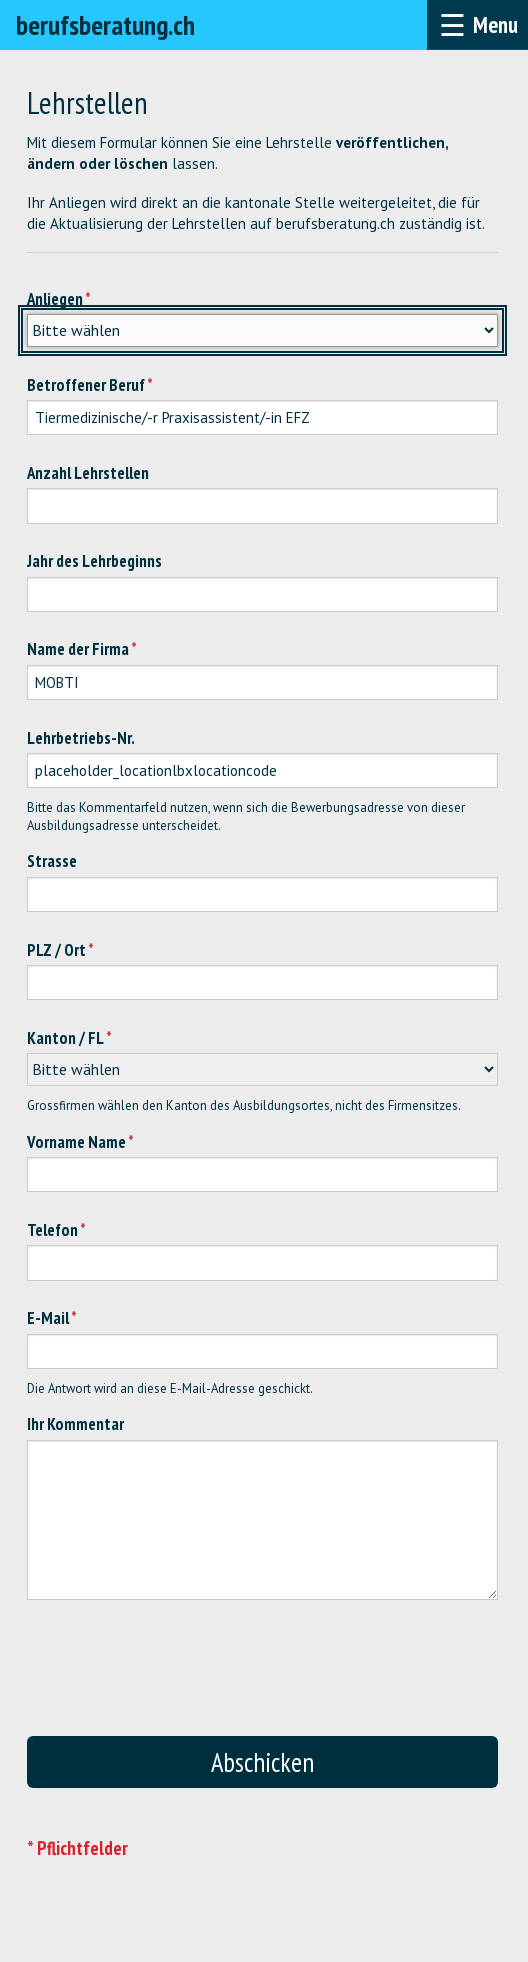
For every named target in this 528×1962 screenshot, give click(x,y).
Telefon (52, 1230)
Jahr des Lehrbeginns (94, 561)
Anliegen (55, 299)
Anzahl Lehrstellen (88, 473)
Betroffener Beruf (86, 385)
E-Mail (48, 1318)
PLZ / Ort (56, 950)
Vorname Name (76, 1142)
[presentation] (297, 1678)
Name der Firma (78, 649)
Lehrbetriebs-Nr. (81, 738)
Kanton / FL (65, 1038)
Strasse (52, 861)
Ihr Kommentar (75, 1424)
